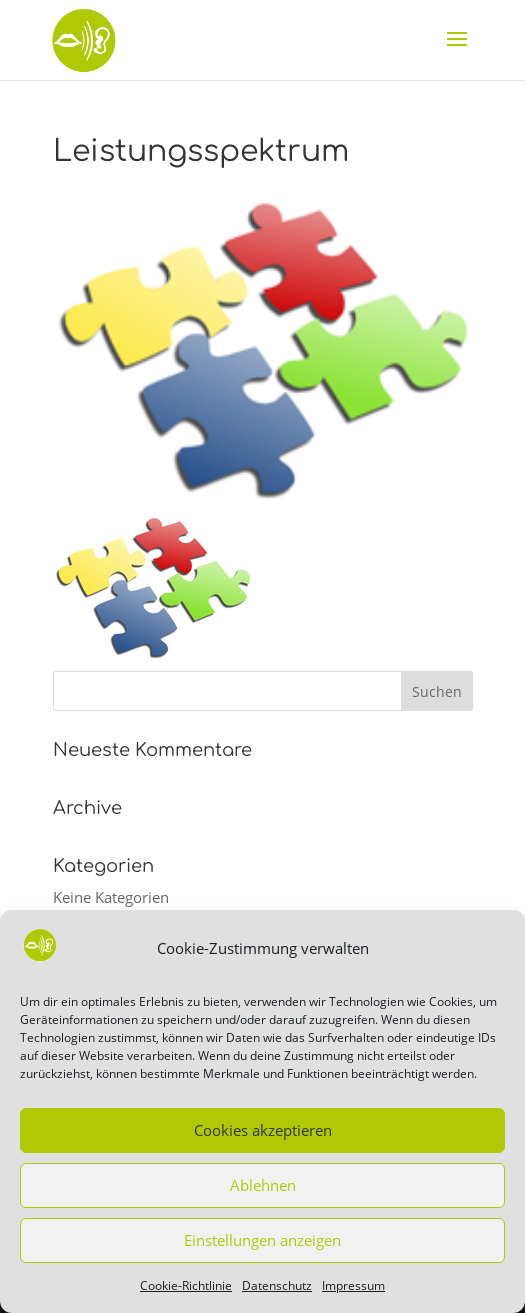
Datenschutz (277, 1285)
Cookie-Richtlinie (186, 1285)
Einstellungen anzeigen (262, 1240)
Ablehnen (263, 1185)
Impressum (353, 1285)
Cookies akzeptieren (263, 1130)
